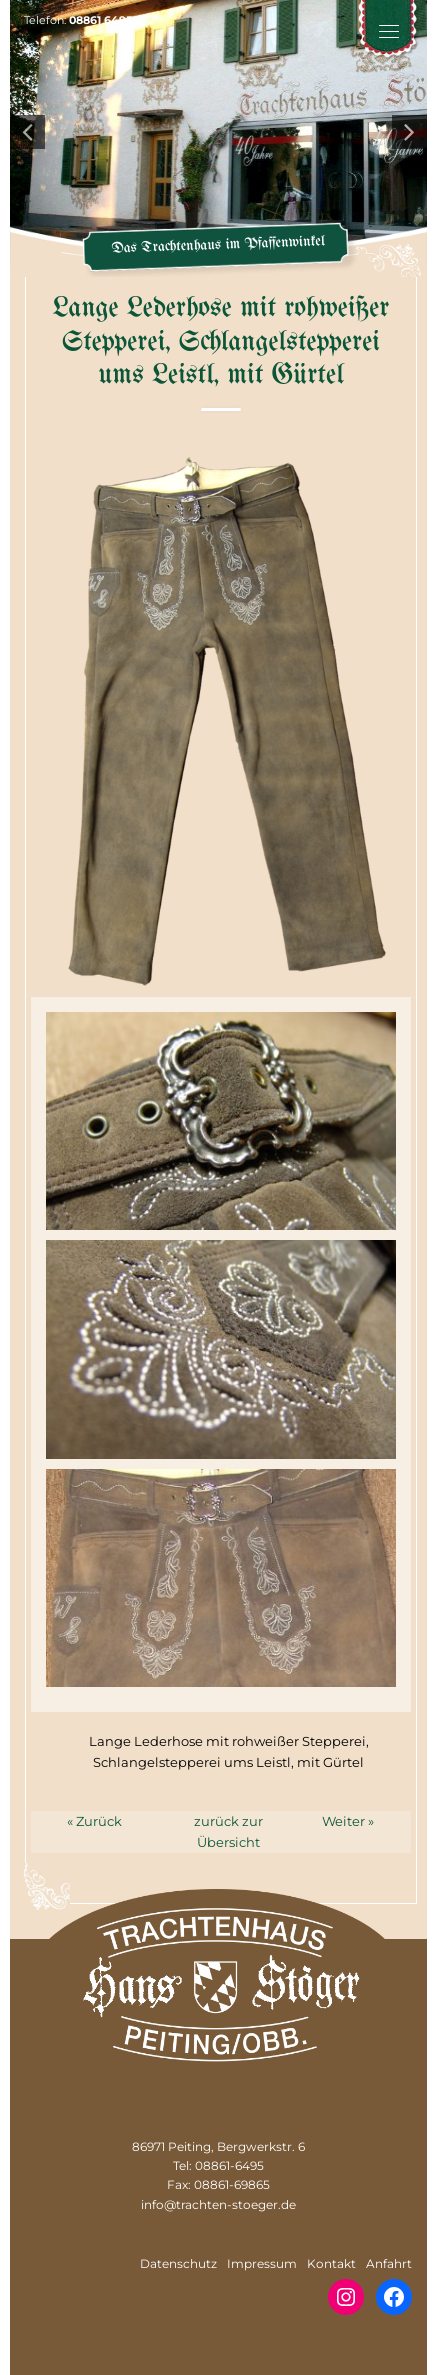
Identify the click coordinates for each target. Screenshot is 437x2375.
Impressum (262, 2263)
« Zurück (94, 1821)
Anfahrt (389, 2263)
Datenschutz (178, 2263)
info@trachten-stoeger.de (218, 2204)
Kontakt (331, 2263)
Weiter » (348, 1821)
